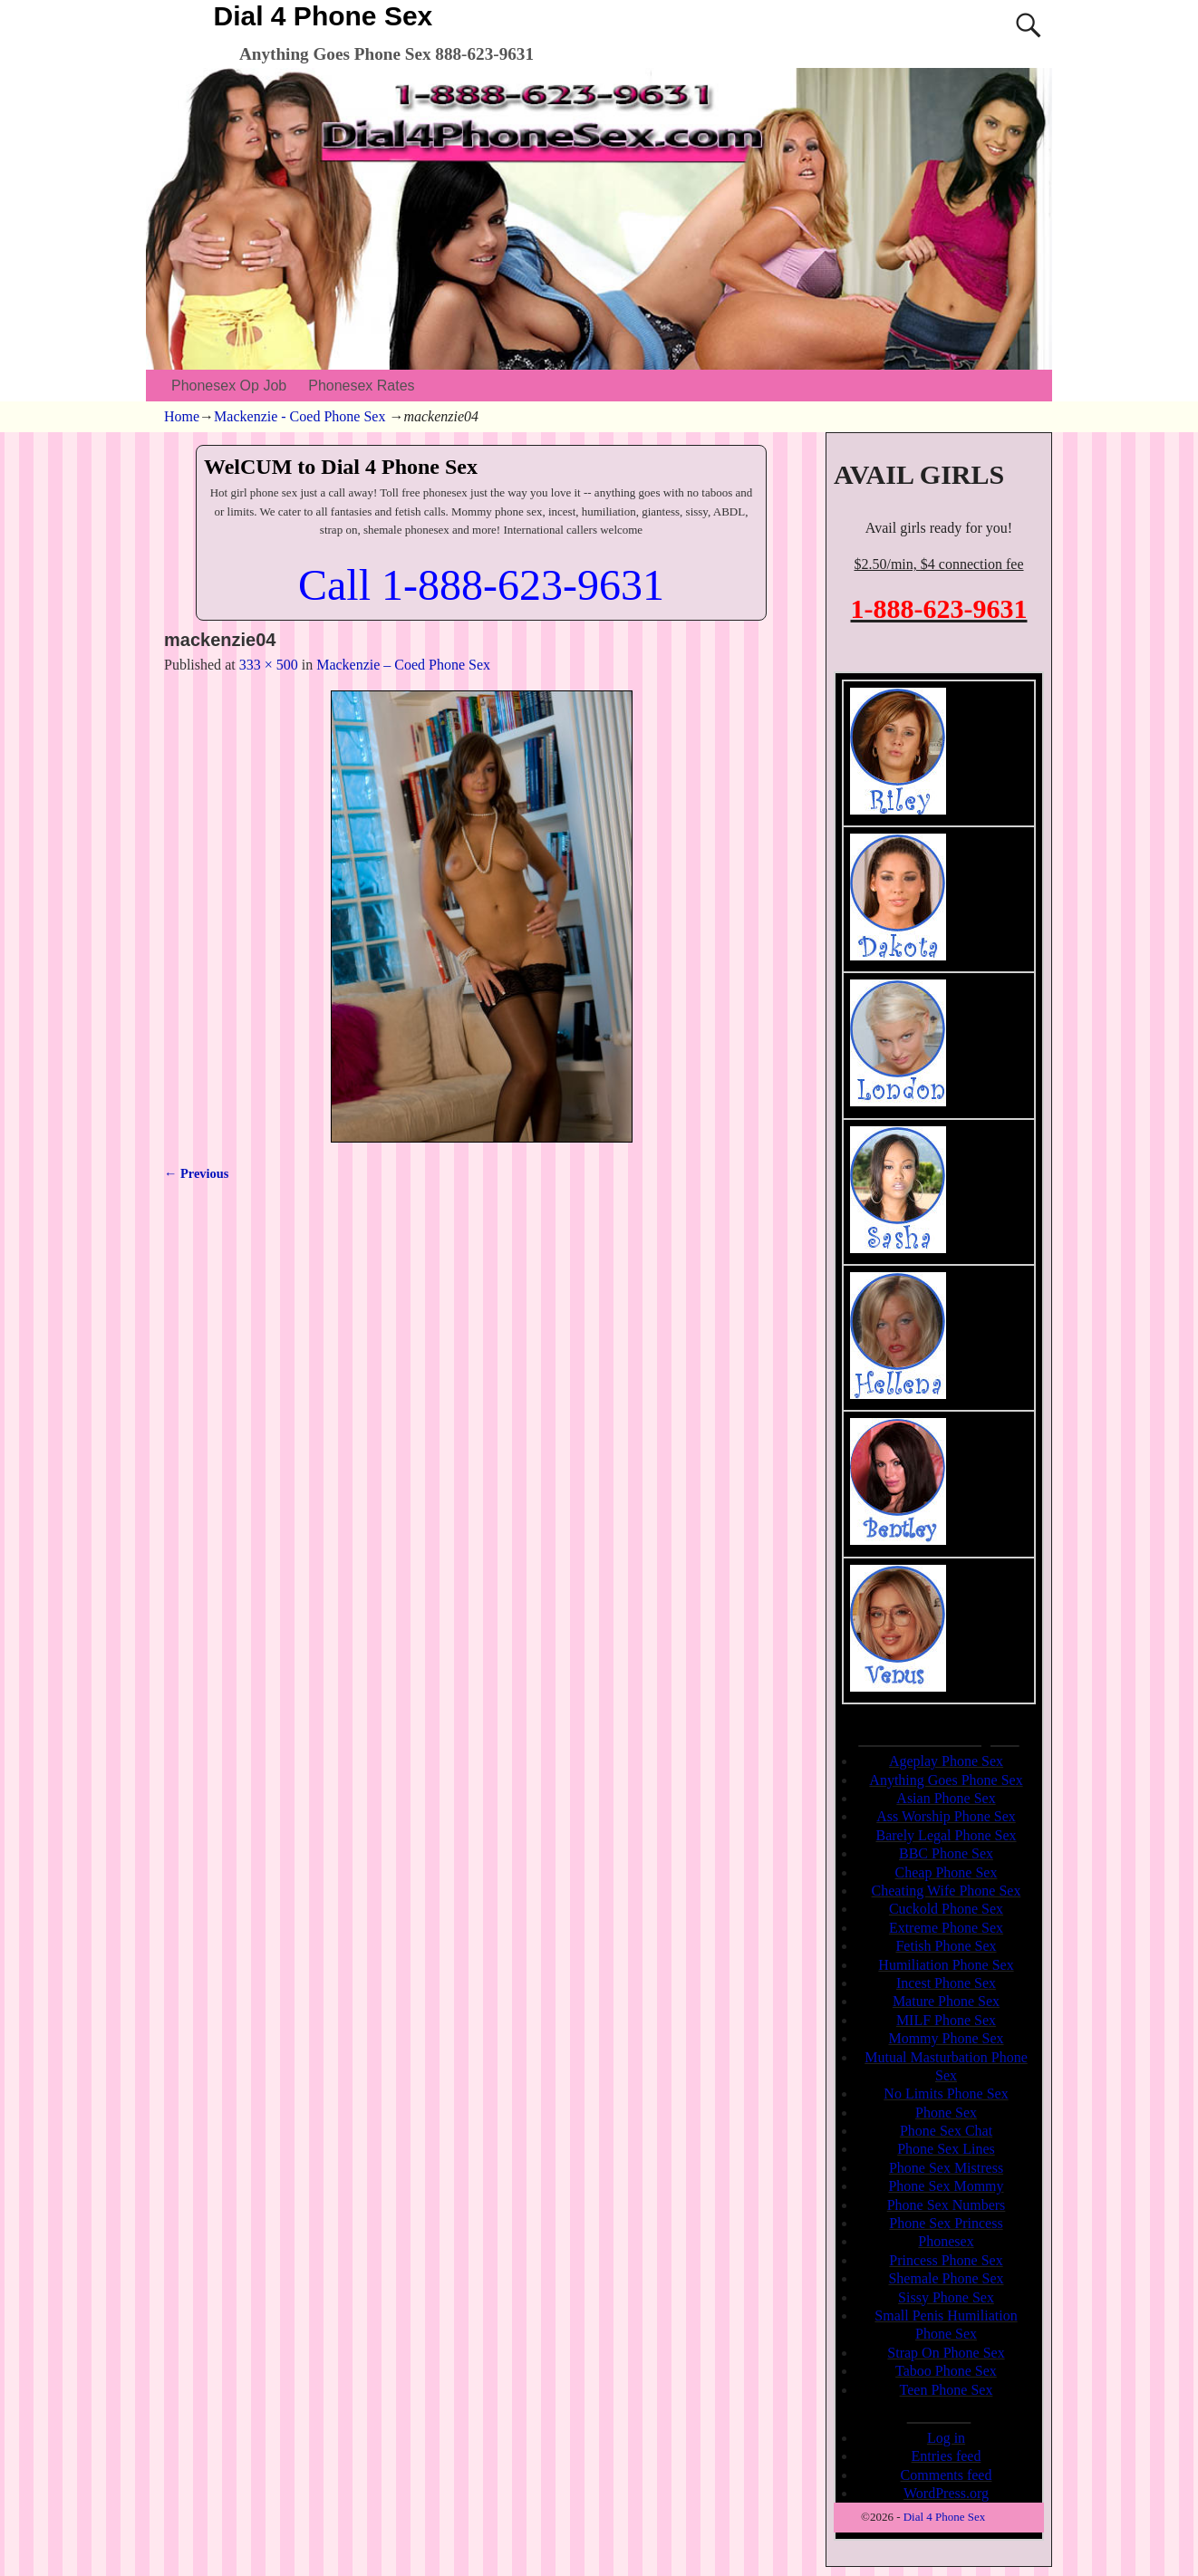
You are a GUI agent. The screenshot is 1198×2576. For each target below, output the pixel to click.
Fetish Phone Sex (945, 1946)
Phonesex (945, 2241)
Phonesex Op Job (228, 385)
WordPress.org (946, 2493)
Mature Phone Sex (946, 2001)
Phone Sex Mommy (945, 2186)
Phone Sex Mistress (946, 2168)
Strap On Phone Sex (945, 2352)
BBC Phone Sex (946, 1853)
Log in (946, 2438)
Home (181, 416)
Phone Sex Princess (945, 2223)
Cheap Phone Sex (946, 1872)
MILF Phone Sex (946, 2020)
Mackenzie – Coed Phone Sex (403, 664)
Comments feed (946, 2475)
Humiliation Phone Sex (945, 1965)
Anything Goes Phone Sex (945, 1780)
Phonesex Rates (361, 385)
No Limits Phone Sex (946, 2093)
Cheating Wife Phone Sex (946, 1890)
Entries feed (946, 2456)
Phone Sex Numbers (946, 2205)
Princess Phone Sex (945, 2260)
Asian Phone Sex (945, 1798)
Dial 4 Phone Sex (323, 16)
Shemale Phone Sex (945, 2278)
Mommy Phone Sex (945, 2038)
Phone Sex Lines (946, 2148)
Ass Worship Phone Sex (946, 1816)
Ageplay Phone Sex (946, 1761)
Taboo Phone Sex (946, 2370)
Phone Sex (946, 2112)
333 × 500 (268, 664)
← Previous (196, 1173)
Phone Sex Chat (946, 2130)
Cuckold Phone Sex (946, 1908)
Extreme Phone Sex (946, 1927)
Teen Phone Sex (946, 2390)
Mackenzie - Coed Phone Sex (299, 416)
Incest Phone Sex (946, 1983)
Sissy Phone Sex (946, 2297)
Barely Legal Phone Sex (945, 1835)
